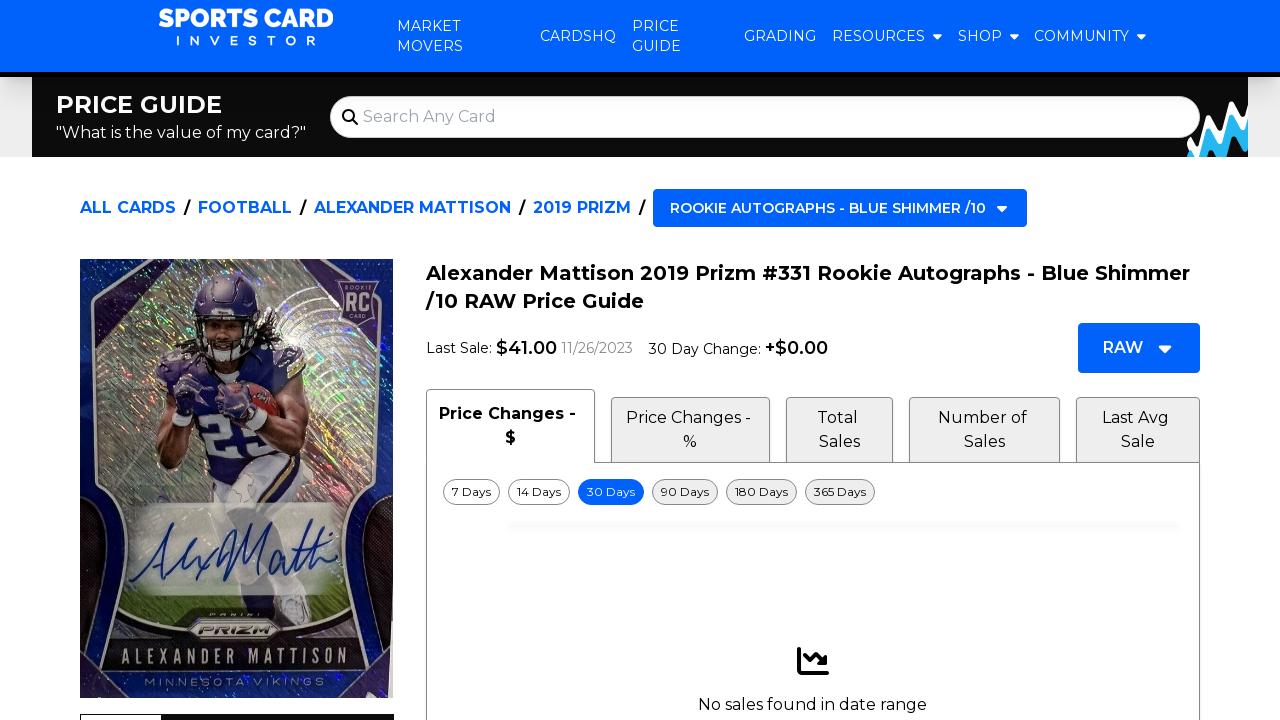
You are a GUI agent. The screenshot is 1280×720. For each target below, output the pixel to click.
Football (245, 207)
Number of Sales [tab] (984, 429)
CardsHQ (578, 36)
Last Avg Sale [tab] (1137, 429)
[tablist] (813, 426)
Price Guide (656, 36)
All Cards (128, 207)
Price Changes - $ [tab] (510, 425)
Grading (780, 36)
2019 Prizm (582, 207)
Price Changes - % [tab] (690, 429)
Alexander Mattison (412, 207)
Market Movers (430, 36)
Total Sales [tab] (839, 429)
